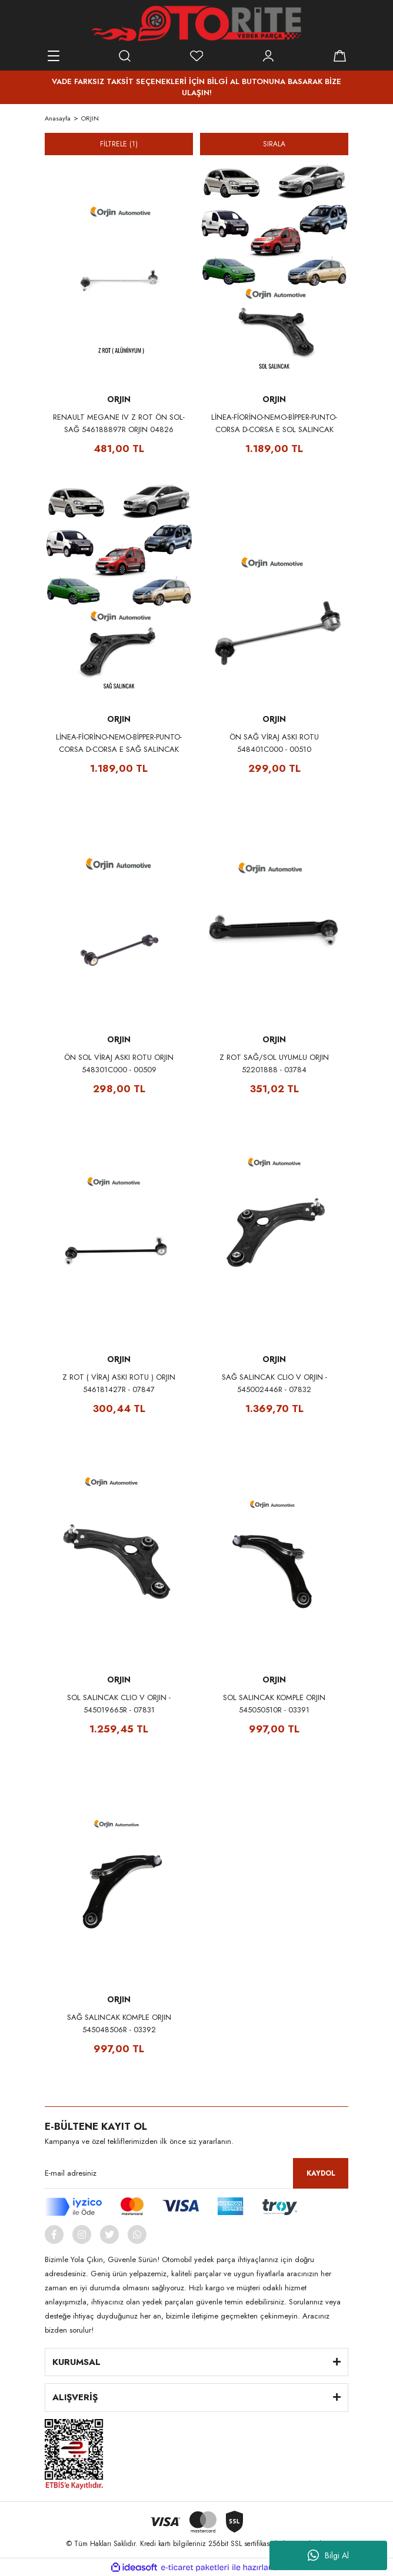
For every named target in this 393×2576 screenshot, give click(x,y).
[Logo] (196, 23)
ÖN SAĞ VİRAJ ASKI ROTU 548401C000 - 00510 (274, 743)
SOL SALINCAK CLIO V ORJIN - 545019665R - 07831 (119, 1703)
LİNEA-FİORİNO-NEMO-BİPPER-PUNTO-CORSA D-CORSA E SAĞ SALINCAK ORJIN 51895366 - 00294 (119, 743)
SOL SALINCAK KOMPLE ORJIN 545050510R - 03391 (274, 1703)
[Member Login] (268, 56)
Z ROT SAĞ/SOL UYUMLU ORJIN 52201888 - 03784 (274, 1063)
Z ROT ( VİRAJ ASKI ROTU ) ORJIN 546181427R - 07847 (118, 1383)
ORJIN (90, 118)
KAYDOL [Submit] (321, 2173)
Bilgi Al (328, 2555)
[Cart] (339, 56)
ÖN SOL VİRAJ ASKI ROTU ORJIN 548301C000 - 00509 (119, 1063)
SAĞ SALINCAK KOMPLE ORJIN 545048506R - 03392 (119, 2023)
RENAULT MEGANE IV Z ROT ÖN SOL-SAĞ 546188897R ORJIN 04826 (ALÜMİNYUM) (119, 424)
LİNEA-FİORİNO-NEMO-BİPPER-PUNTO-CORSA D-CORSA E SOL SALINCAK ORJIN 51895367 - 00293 (274, 424)
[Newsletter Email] (196, 2173)
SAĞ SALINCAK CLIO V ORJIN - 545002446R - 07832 (274, 1383)
